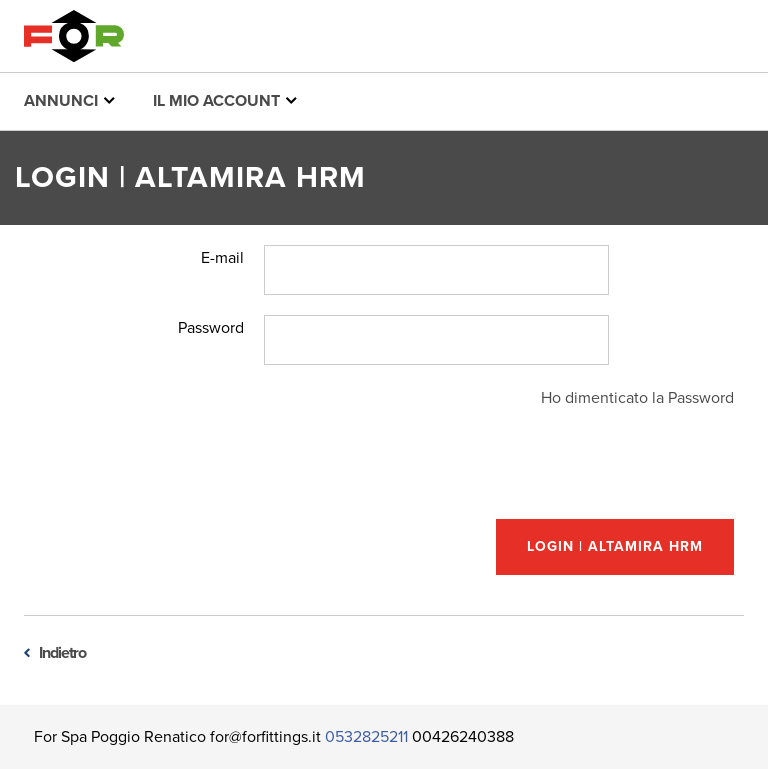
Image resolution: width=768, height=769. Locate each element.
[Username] (436, 270)
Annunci (69, 100)
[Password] (436, 340)
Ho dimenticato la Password (637, 398)
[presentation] (582, 470)
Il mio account (225, 100)
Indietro (62, 653)
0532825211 (366, 737)
